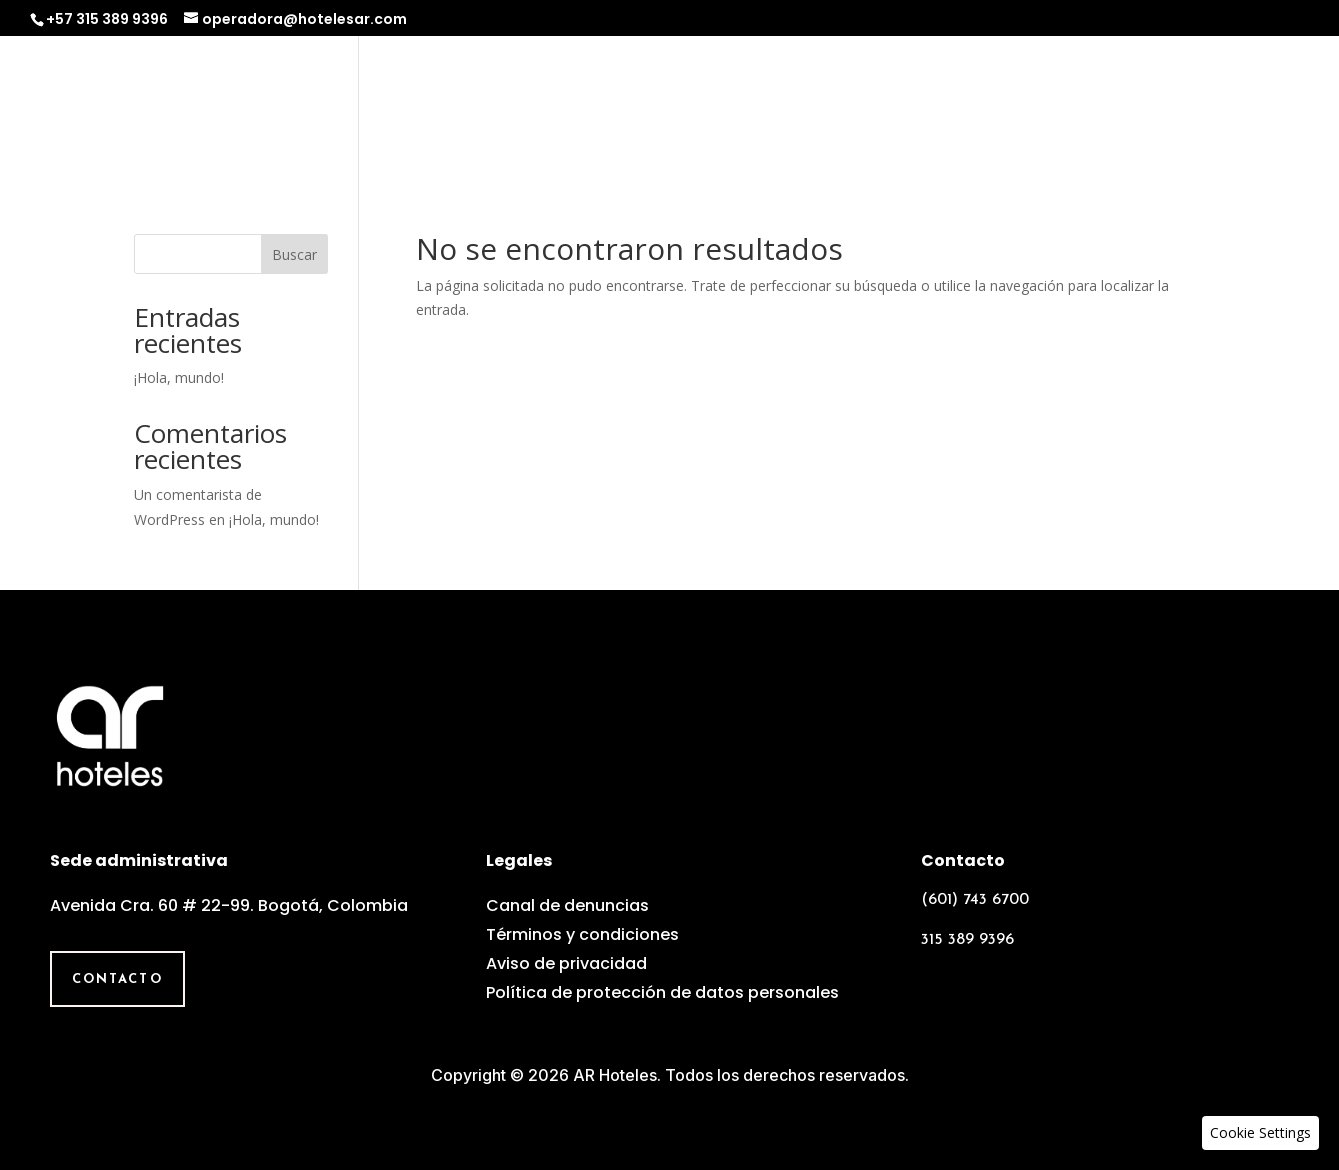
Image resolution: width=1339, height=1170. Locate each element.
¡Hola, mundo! (179, 377)
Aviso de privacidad (566, 963)
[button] (1260, 1133)
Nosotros (544, 106)
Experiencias (821, 106)
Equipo (1045, 106)
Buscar (294, 254)
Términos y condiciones (582, 934)
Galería (1144, 106)
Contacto (1257, 106)
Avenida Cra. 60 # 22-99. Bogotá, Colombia (229, 905)
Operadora (675, 106)
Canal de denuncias (567, 905)
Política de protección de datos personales (662, 992)
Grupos (948, 106)
